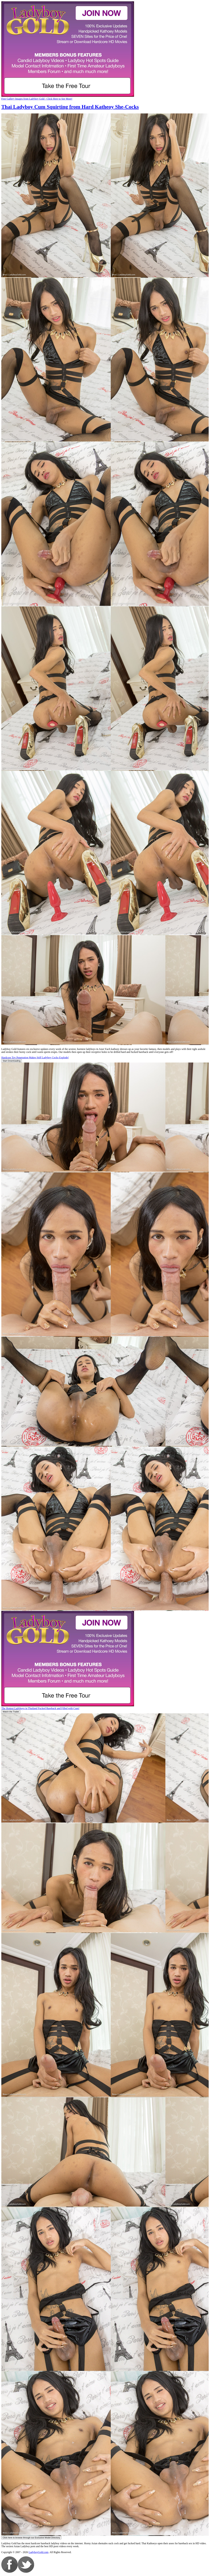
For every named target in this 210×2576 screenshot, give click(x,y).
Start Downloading (12, 1061)
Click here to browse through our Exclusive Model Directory (31, 2537)
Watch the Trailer (11, 1711)
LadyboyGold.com (38, 2552)
